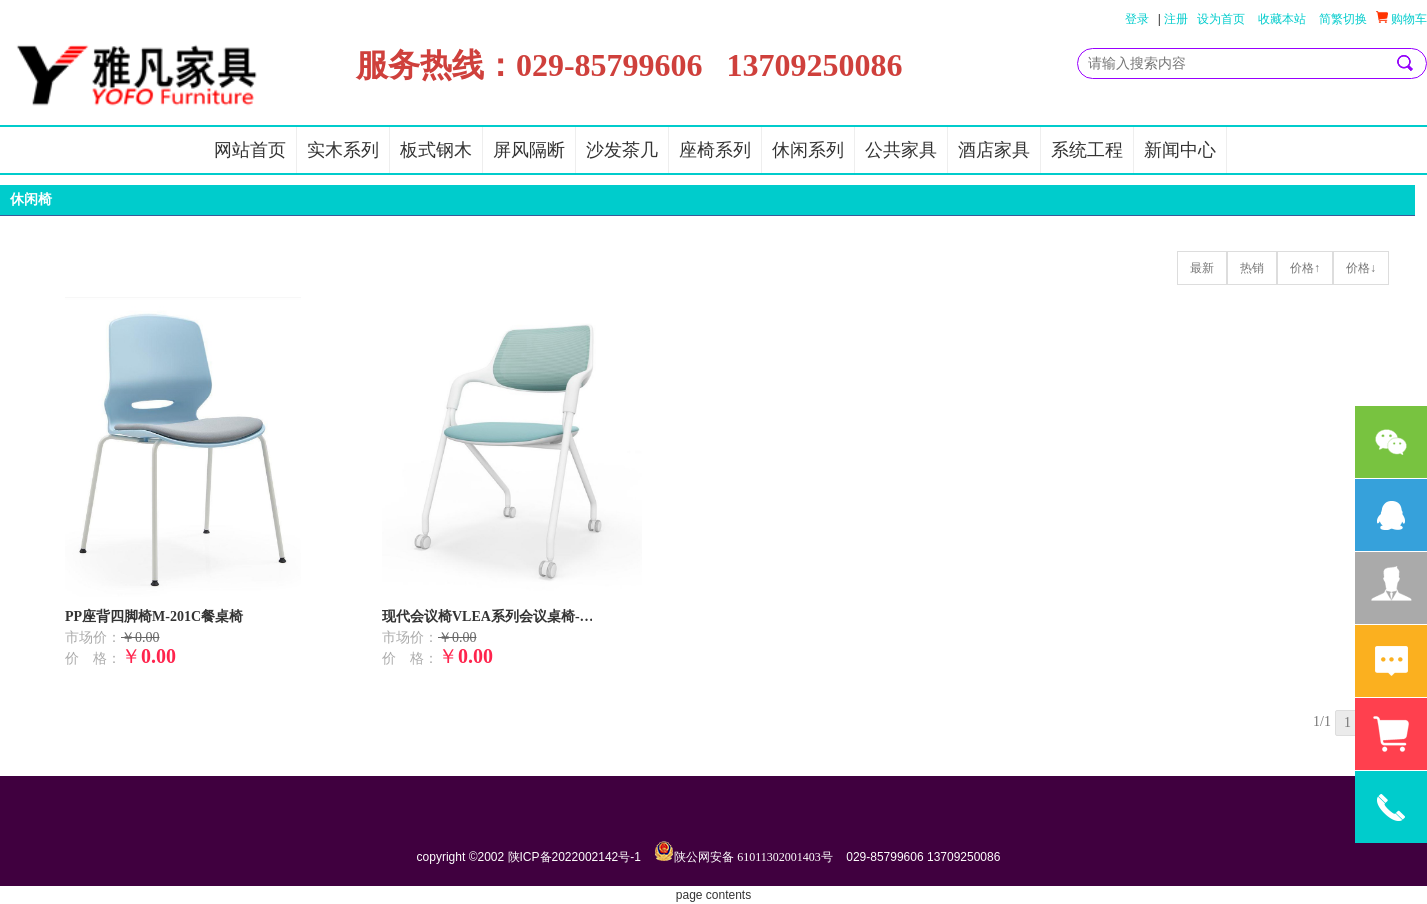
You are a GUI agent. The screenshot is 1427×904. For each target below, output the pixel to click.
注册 (1176, 19)
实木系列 (343, 150)
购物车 (1401, 18)
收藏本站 (1282, 19)
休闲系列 (808, 150)
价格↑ (1305, 268)
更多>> (1380, 205)
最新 (1202, 268)
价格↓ (1361, 268)
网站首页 (250, 150)
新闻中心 (1180, 150)
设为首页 (1221, 19)
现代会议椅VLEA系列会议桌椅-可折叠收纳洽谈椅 (492, 616)
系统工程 (1087, 150)
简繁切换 (1343, 19)
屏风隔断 (529, 150)
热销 (1252, 268)
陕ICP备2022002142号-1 (574, 857)
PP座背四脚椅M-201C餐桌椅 (154, 616)
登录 (1137, 19)
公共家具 (901, 150)
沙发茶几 (622, 150)
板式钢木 (436, 150)
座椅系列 (715, 150)
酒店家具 (994, 150)
